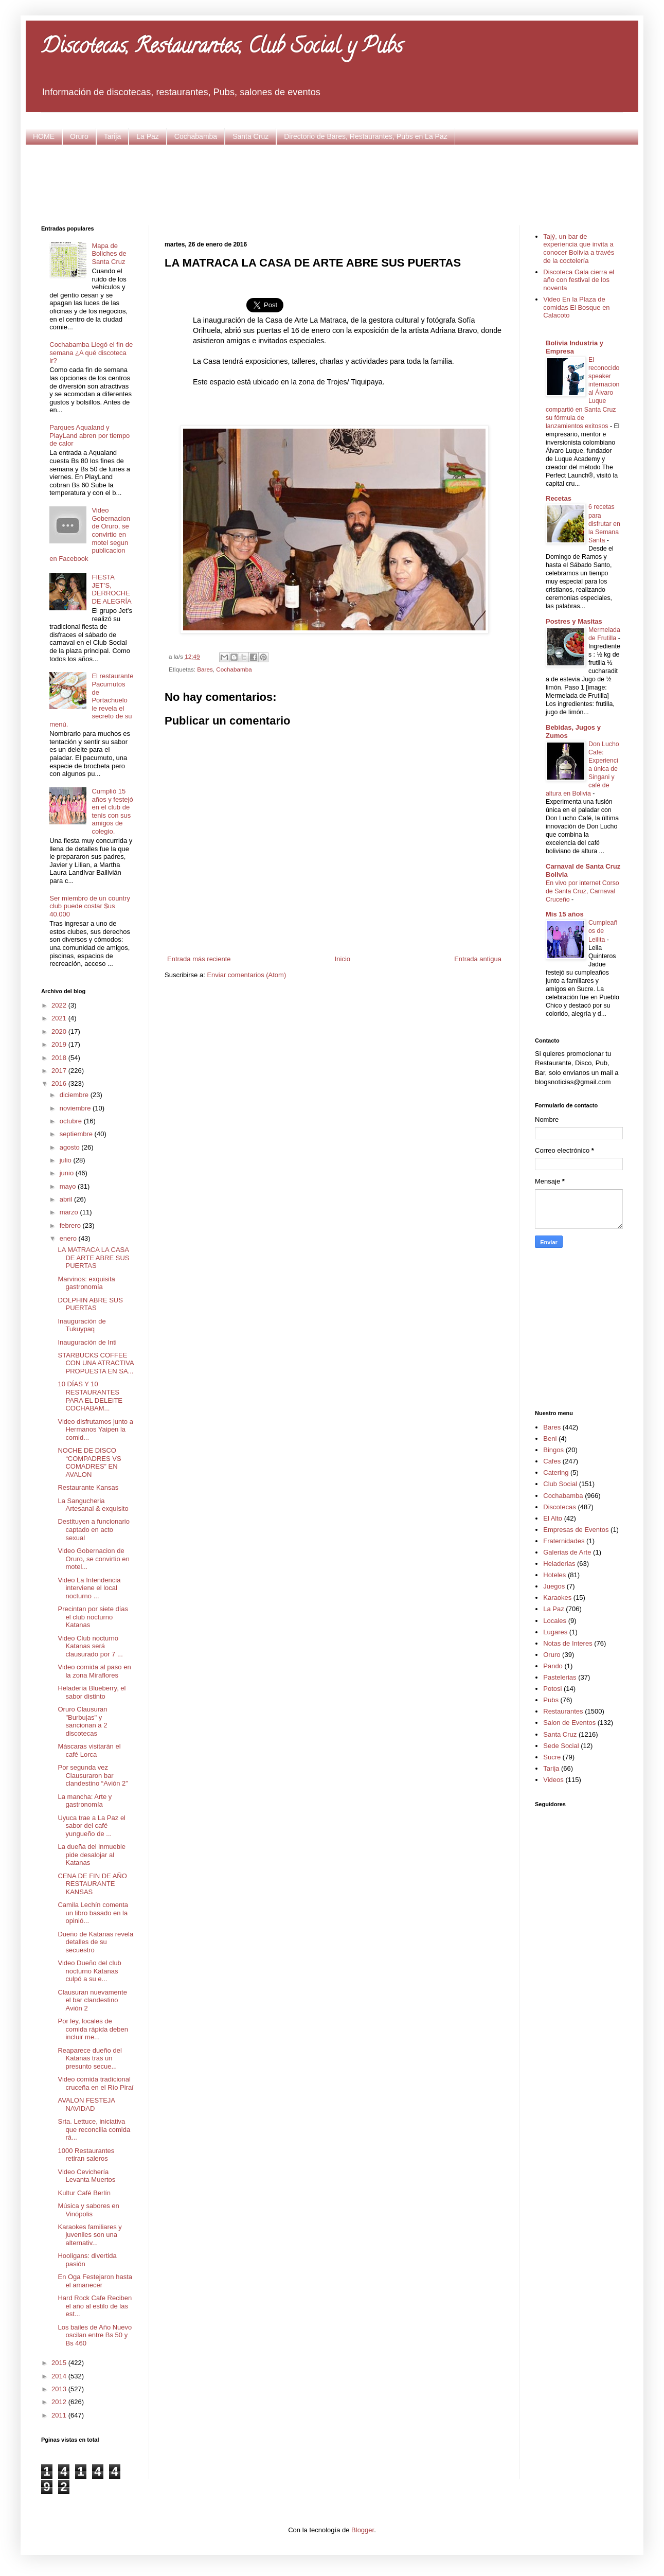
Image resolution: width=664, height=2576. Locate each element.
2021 (59, 1018)
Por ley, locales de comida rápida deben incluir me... (93, 2029)
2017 (59, 1070)
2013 (59, 2389)
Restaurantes (563, 1711)
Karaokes (557, 1597)
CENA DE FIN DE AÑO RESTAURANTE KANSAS (92, 1884)
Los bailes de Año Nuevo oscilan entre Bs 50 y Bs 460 (95, 2335)
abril (67, 1199)
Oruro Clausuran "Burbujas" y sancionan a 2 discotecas (82, 1721)
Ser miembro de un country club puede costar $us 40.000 (89, 906)
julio (67, 1160)
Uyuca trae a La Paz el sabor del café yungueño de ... (91, 1826)
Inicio (342, 959)
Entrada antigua (477, 959)
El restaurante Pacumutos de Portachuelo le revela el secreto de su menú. (91, 700)
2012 (59, 2402)
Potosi (552, 1688)
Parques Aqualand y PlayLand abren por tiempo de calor (89, 435)
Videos (553, 1780)
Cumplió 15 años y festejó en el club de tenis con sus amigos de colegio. (112, 811)
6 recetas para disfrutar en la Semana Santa (604, 523)
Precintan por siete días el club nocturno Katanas (93, 1617)
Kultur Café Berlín (84, 2193)
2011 (59, 2415)
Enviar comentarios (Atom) (246, 975)
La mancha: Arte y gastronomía (85, 1801)
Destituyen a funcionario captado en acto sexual (93, 1529)
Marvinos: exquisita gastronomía (86, 1283)
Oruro (79, 136)
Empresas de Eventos (575, 1529)
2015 (59, 2363)
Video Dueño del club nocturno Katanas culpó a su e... (89, 1971)
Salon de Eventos (569, 1722)
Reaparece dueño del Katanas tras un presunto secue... (89, 2058)
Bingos (553, 1450)
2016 (59, 1083)
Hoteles (554, 1575)
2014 (59, 2376)
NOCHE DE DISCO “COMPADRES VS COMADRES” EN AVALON (89, 1462)
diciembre (75, 1095)
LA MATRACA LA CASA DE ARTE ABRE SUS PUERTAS (93, 1257)
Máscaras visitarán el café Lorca (89, 1750)
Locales (554, 1621)
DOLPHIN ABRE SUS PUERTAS (90, 1304)
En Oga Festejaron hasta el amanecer (95, 2281)
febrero (71, 1225)
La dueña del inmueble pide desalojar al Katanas (91, 1854)
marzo (70, 1212)
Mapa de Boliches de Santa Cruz (109, 254)
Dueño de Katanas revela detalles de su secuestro (95, 1942)
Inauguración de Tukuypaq (81, 1325)
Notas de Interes (567, 1643)
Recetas (558, 498)
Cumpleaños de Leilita (602, 931)
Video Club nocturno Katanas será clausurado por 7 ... (90, 1646)
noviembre (76, 1108)
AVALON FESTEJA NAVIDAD (86, 2104)
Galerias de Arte (567, 1552)
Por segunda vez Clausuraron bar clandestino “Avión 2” (93, 1775)
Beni (550, 1438)
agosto (71, 1147)
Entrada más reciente (199, 959)
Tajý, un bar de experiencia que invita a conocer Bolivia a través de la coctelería (578, 248)
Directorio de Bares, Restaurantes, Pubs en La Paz (365, 136)
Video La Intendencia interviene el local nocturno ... (89, 1588)
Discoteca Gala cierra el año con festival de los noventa (578, 280)
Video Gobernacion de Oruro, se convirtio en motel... (93, 1559)
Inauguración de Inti (87, 1342)
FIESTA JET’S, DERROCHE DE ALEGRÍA (111, 589)
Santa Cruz (250, 136)
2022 (59, 1005)
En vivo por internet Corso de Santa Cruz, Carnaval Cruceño (582, 891)
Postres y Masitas (574, 621)
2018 (59, 1058)
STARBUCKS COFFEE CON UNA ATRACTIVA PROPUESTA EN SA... (95, 1363)
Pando (553, 1666)
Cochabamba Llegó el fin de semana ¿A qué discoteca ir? (91, 352)
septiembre (77, 1134)
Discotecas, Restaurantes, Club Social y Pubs (222, 48)
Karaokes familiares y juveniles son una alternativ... (89, 2235)
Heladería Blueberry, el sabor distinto (91, 1692)
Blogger (362, 2530)
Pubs (551, 1700)
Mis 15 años (565, 914)
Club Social (560, 1484)
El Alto (552, 1518)
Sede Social (561, 1746)
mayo (69, 1186)
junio (68, 1173)
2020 (59, 1031)
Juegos (554, 1586)
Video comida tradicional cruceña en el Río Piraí (95, 2083)
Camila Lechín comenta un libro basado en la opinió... (93, 1913)
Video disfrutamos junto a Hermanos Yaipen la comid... (95, 1429)
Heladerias (559, 1563)
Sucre (552, 1757)
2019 (59, 1044)
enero (69, 1238)
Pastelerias (559, 1677)
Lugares (555, 1632)
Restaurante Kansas (88, 1487)
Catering (555, 1472)
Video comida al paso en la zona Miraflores (94, 1671)
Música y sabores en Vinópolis (88, 2210)
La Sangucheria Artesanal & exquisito (93, 1505)
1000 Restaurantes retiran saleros (86, 2155)
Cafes (552, 1461)
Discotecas (559, 1507)
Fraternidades (563, 1541)
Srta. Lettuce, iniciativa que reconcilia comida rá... (94, 2129)
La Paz (147, 136)
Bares (205, 669)
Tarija (112, 136)
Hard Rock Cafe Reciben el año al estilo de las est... (95, 2306)
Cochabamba (195, 136)
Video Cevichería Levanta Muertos (86, 2176)
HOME (44, 136)
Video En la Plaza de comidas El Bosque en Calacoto (576, 307)
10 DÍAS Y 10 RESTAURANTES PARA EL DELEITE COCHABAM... (90, 1396)
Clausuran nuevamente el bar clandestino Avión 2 (92, 2000)
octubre (72, 1121)
